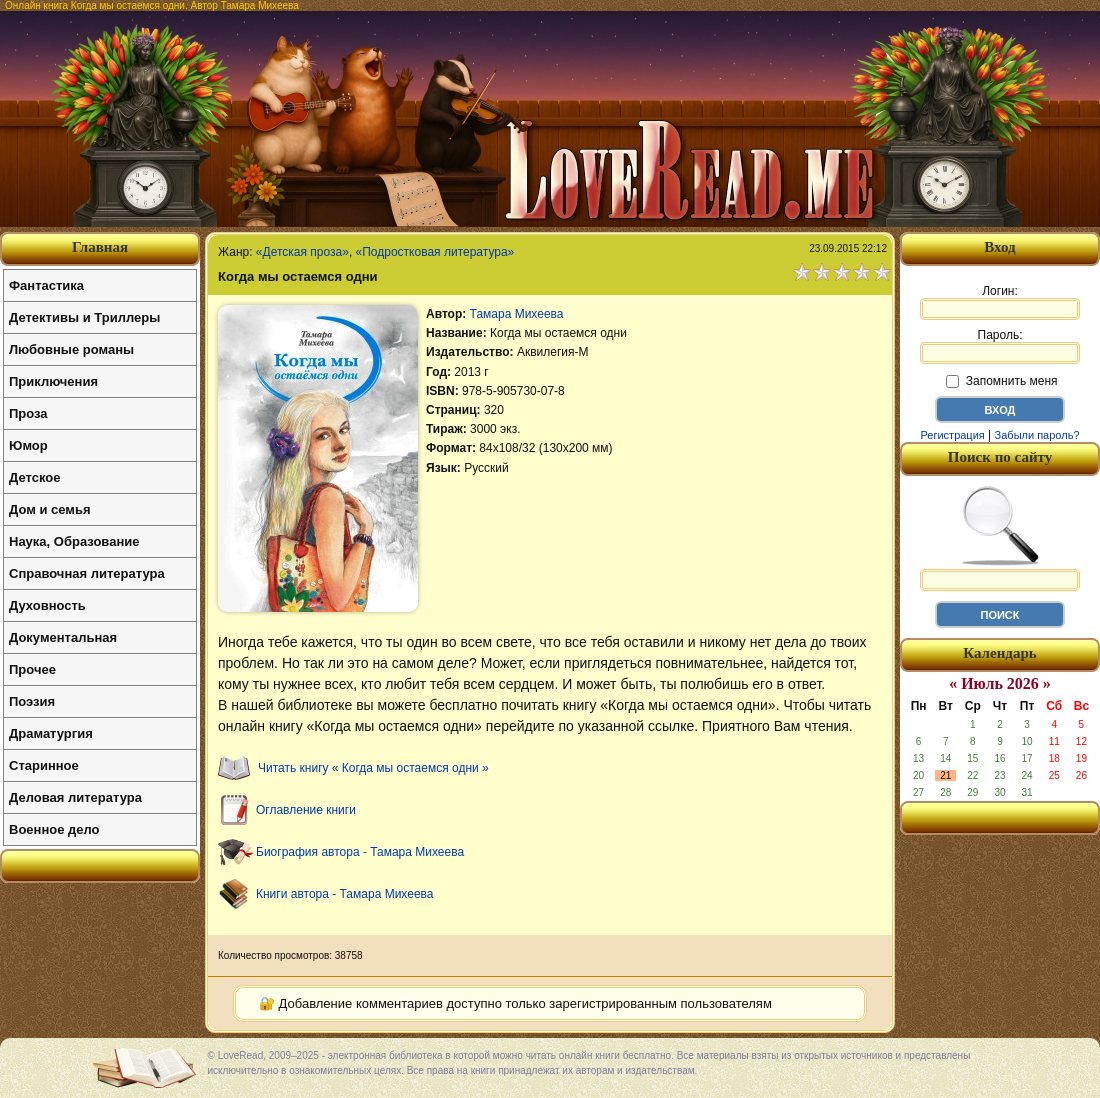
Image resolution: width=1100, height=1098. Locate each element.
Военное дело (54, 829)
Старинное (44, 765)
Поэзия (32, 701)
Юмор (28, 445)
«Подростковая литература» (435, 252)
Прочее (32, 669)
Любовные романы (71, 349)
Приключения (53, 381)
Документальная (63, 637)
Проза (28, 413)
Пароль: (1000, 346)
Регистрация (952, 435)
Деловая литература (75, 797)
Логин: (1000, 302)
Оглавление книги (306, 810)
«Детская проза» (302, 252)
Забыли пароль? (1037, 435)
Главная (100, 247)
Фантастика (46, 285)
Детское (34, 477)
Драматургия (51, 733)
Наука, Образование (74, 541)
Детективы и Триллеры (84, 317)
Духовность (47, 605)
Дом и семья (50, 509)
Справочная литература (87, 573)
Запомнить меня (1001, 381)
